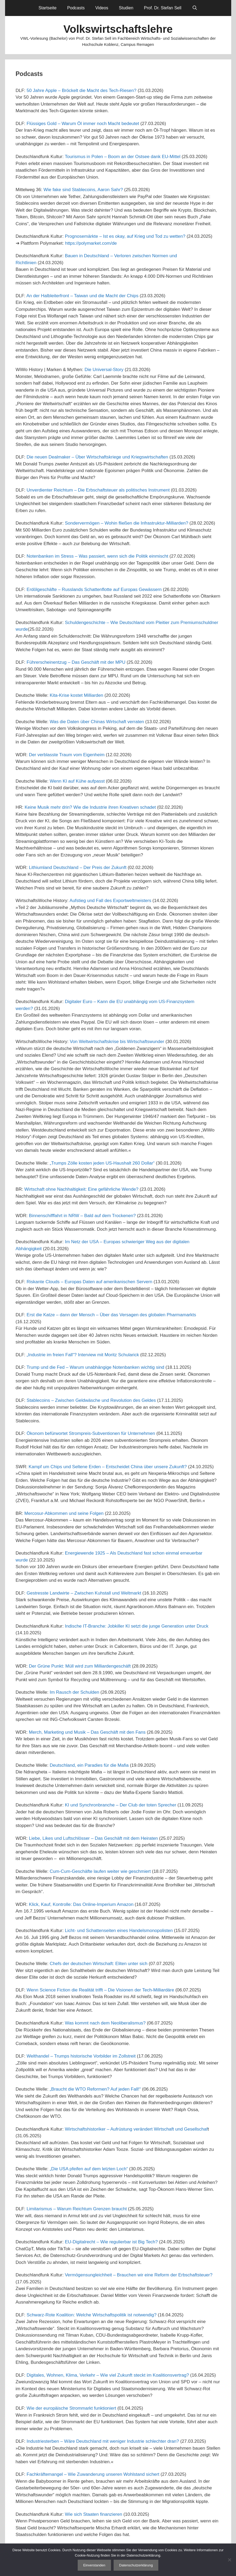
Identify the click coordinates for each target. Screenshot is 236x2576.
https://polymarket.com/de (91, 243)
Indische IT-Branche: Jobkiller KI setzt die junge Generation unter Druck (137, 1626)
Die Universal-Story (104, 369)
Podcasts (76, 8)
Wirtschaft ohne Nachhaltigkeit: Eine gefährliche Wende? (81, 1189)
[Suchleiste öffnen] (195, 8)
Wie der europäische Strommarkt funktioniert (71, 2408)
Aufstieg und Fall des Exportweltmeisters (110, 900)
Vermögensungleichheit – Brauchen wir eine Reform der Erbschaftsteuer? (139, 2274)
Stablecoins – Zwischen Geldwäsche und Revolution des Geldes (91, 1400)
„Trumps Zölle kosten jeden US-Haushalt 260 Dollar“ (102, 1163)
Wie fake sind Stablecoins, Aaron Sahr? (83, 189)
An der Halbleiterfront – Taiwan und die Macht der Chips (82, 295)
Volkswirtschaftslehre (118, 29)
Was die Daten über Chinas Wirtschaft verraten (97, 721)
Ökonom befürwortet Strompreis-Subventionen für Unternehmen (91, 1433)
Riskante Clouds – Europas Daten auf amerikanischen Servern (89, 1281)
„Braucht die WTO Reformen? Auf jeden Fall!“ (95, 2089)
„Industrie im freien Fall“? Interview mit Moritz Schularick (83, 1354)
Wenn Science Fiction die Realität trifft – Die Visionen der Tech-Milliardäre (100, 1990)
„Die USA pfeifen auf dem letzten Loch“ (89, 2168)
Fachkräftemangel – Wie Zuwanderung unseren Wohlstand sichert (93, 2474)
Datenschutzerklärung (136, 2565)
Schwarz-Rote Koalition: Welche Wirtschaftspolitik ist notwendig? (91, 2314)
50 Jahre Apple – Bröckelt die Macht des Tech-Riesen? (81, 90)
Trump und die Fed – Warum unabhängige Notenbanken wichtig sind (95, 1367)
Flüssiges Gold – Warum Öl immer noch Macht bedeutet (83, 123)
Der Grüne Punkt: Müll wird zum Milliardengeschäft (80, 1666)
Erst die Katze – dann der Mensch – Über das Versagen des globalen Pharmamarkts (111, 1314)
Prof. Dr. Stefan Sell (162, 8)
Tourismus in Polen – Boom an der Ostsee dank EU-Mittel (122, 156)
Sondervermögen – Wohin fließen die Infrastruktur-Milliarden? (126, 523)
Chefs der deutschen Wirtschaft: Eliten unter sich (99, 1963)
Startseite (48, 8)
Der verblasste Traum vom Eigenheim (67, 754)
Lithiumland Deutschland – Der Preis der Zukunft (78, 867)
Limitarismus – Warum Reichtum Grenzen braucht (77, 2208)
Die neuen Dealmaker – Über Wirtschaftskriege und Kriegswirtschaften (97, 457)
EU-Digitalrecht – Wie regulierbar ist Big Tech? (111, 2241)
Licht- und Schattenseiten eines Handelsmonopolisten (119, 1930)
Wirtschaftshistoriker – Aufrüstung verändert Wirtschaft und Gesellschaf (136, 2129)
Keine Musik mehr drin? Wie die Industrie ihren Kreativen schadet (90, 807)
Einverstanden (94, 2565)
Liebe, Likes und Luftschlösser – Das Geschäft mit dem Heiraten (93, 1838)
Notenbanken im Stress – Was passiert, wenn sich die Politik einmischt (97, 556)
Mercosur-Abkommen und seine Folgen (64, 1513)
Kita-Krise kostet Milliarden (76, 695)
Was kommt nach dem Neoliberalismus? (105, 2023)
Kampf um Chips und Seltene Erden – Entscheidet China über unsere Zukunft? (108, 1466)
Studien (126, 8)
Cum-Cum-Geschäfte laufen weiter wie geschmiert (100, 1871)
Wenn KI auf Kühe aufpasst (77, 781)
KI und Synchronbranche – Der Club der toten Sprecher (120, 1805)
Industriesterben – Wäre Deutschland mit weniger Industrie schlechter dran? (103, 2441)
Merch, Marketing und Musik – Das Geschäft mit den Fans (87, 1732)
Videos (101, 8)
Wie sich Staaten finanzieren (93, 2514)
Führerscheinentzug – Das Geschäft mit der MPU (76, 662)
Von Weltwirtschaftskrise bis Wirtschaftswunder (117, 1041)
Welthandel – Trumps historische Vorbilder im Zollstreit (81, 2056)
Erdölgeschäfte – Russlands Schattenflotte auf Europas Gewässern (94, 589)
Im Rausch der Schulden (74, 1692)
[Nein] (229, 2559)
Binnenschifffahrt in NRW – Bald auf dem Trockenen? (82, 1215)
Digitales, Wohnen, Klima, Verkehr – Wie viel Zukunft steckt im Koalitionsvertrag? (108, 2375)
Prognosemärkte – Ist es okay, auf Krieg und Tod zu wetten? (125, 236)
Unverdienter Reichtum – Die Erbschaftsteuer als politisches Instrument (98, 490)
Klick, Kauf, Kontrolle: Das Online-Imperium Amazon (81, 1904)
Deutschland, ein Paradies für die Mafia (89, 1765)
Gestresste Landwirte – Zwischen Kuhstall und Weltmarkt (84, 1593)
